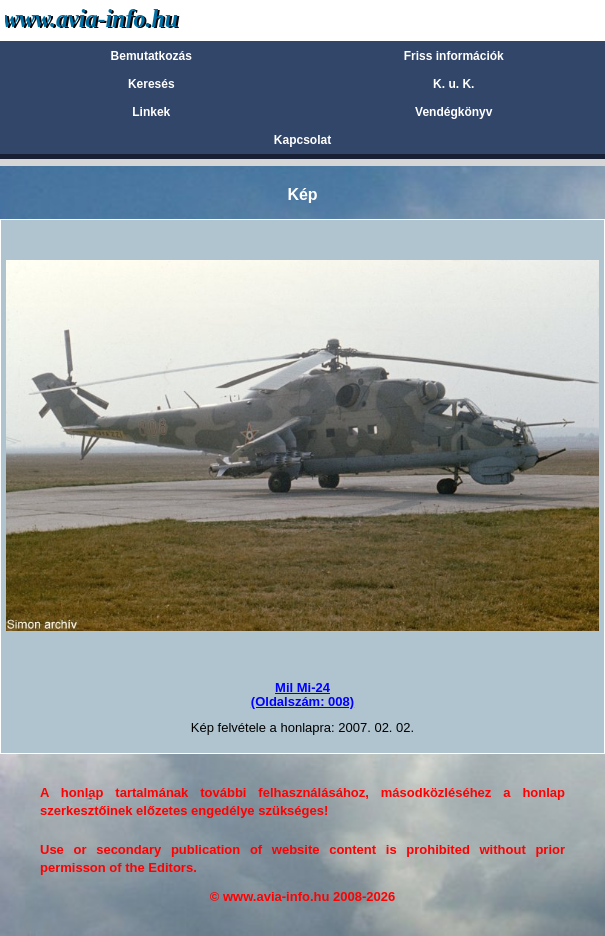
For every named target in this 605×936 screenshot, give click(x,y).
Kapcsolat (302, 140)
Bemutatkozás (151, 56)
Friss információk (454, 56)
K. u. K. (453, 84)
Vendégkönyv (453, 112)
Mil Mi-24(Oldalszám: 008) (302, 694)
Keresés (151, 84)
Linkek (151, 112)
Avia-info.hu (126, 19)
